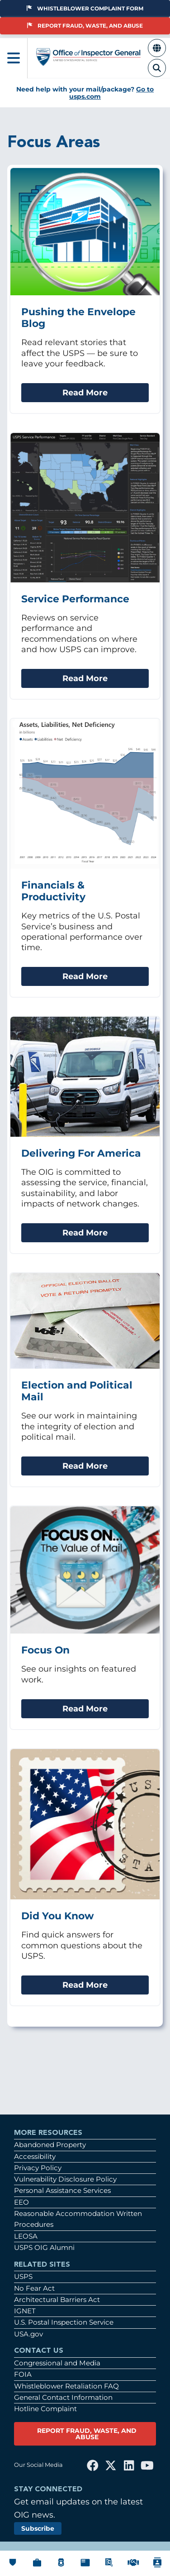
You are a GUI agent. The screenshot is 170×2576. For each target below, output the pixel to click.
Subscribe (37, 2528)
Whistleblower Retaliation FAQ (66, 2386)
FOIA (23, 2374)
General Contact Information (63, 2397)
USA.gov (28, 2334)
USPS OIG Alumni (44, 2247)
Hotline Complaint (45, 2408)
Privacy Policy (37, 2167)
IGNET (25, 2311)
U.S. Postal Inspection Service (63, 2322)
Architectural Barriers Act (57, 2299)
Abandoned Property (50, 2144)
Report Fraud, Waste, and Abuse (85, 25)
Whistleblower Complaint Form (85, 8)
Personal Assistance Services (62, 2190)
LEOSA (26, 2236)
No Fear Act (34, 2288)
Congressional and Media (57, 2363)
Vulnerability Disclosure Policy (65, 2179)
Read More (85, 392)
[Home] (88, 62)
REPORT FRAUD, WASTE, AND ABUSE (87, 2434)
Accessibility (35, 2156)
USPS (23, 2276)
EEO (21, 2202)
